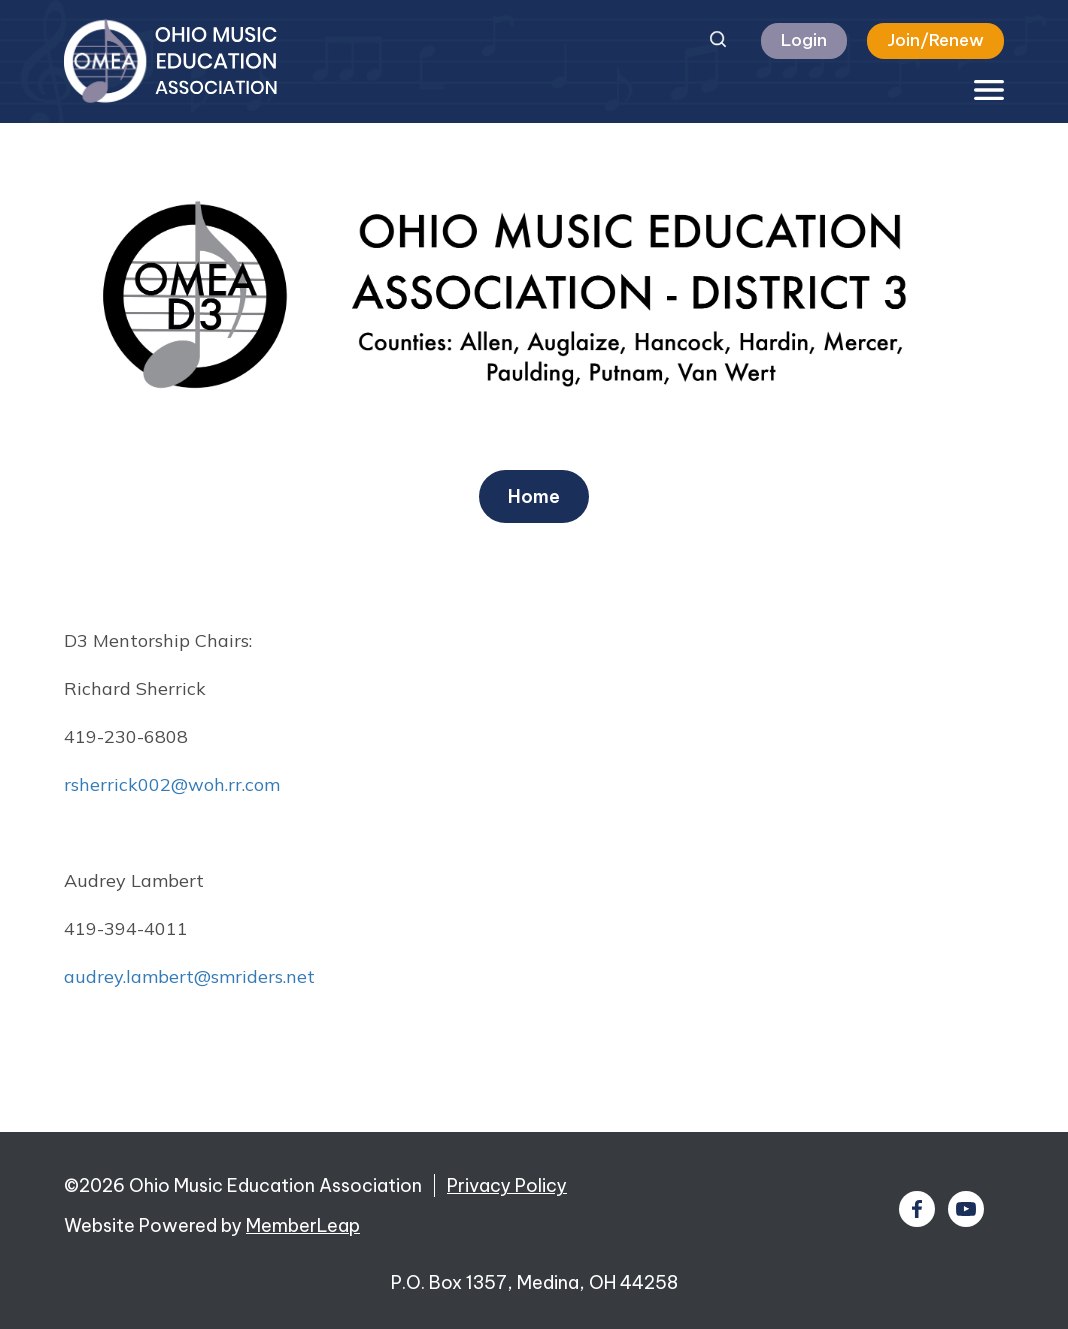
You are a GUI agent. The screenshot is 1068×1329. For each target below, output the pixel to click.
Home (534, 496)
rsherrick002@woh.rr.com (172, 784)
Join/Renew (935, 40)
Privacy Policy (507, 1185)
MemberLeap (303, 1225)
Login (804, 40)
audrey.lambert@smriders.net (189, 976)
